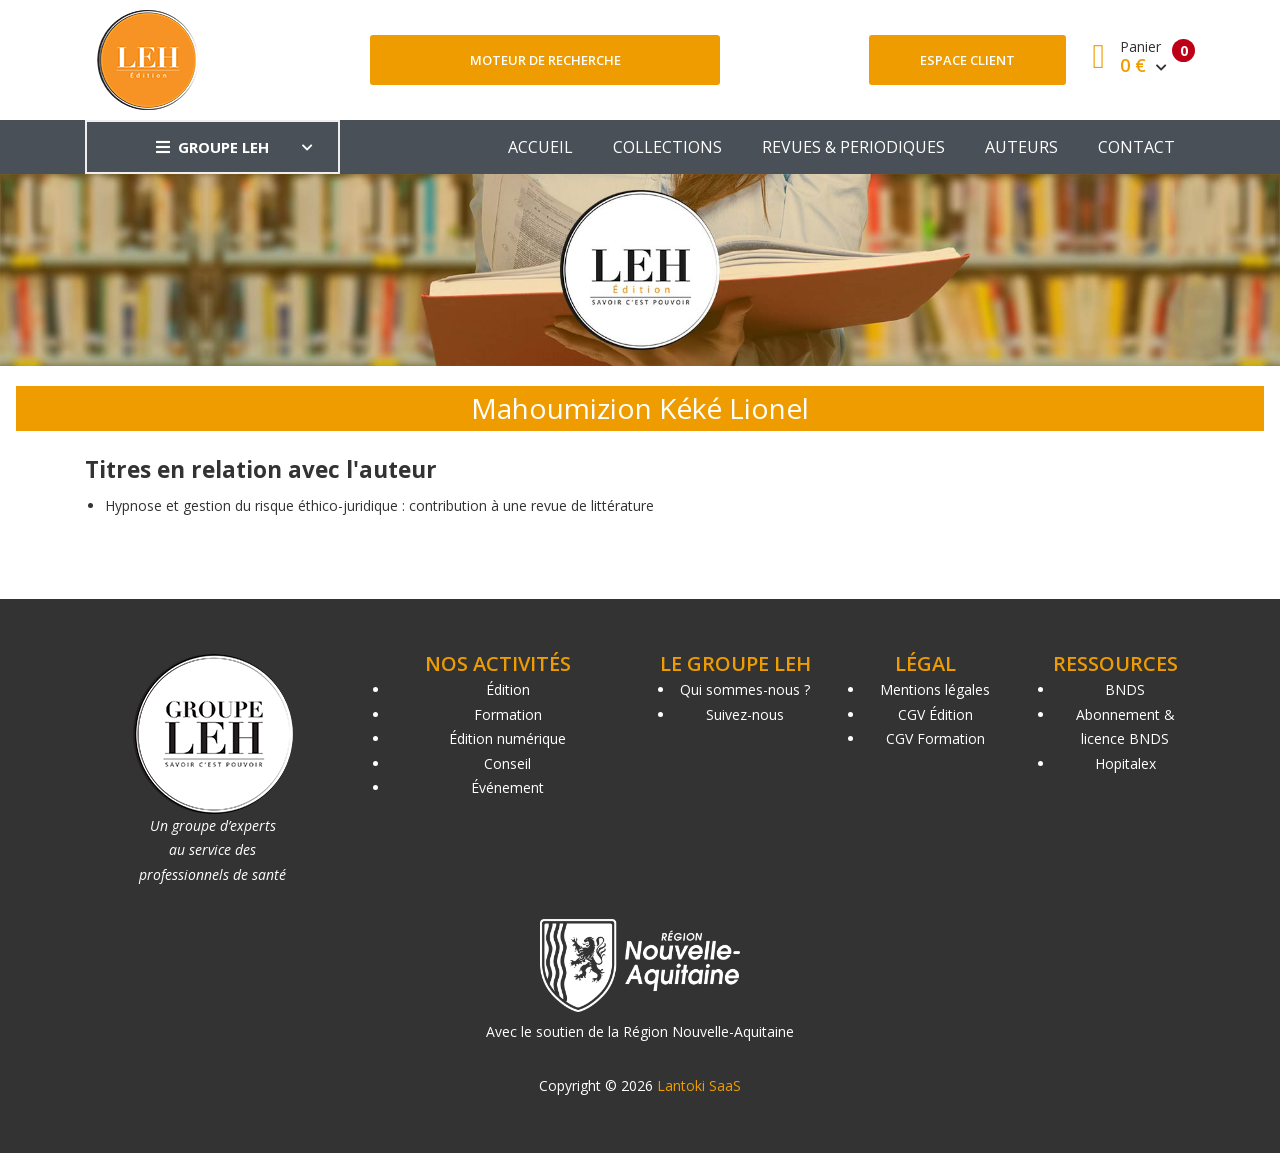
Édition (508, 689)
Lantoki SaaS (699, 1085)
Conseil (507, 763)
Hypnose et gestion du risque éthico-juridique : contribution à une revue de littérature (379, 505)
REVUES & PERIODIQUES (853, 147)
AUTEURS (1021, 147)
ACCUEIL (540, 147)
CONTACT (1136, 147)
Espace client (967, 60)
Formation (508, 714)
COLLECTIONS (667, 147)
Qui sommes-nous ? (745, 689)
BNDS (1125, 689)
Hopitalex (1125, 763)
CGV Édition (935, 714)
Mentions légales (935, 689)
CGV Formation (935, 738)
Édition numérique (507, 738)
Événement (507, 787)
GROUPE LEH (212, 147)
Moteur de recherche (545, 60)
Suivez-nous (745, 714)
